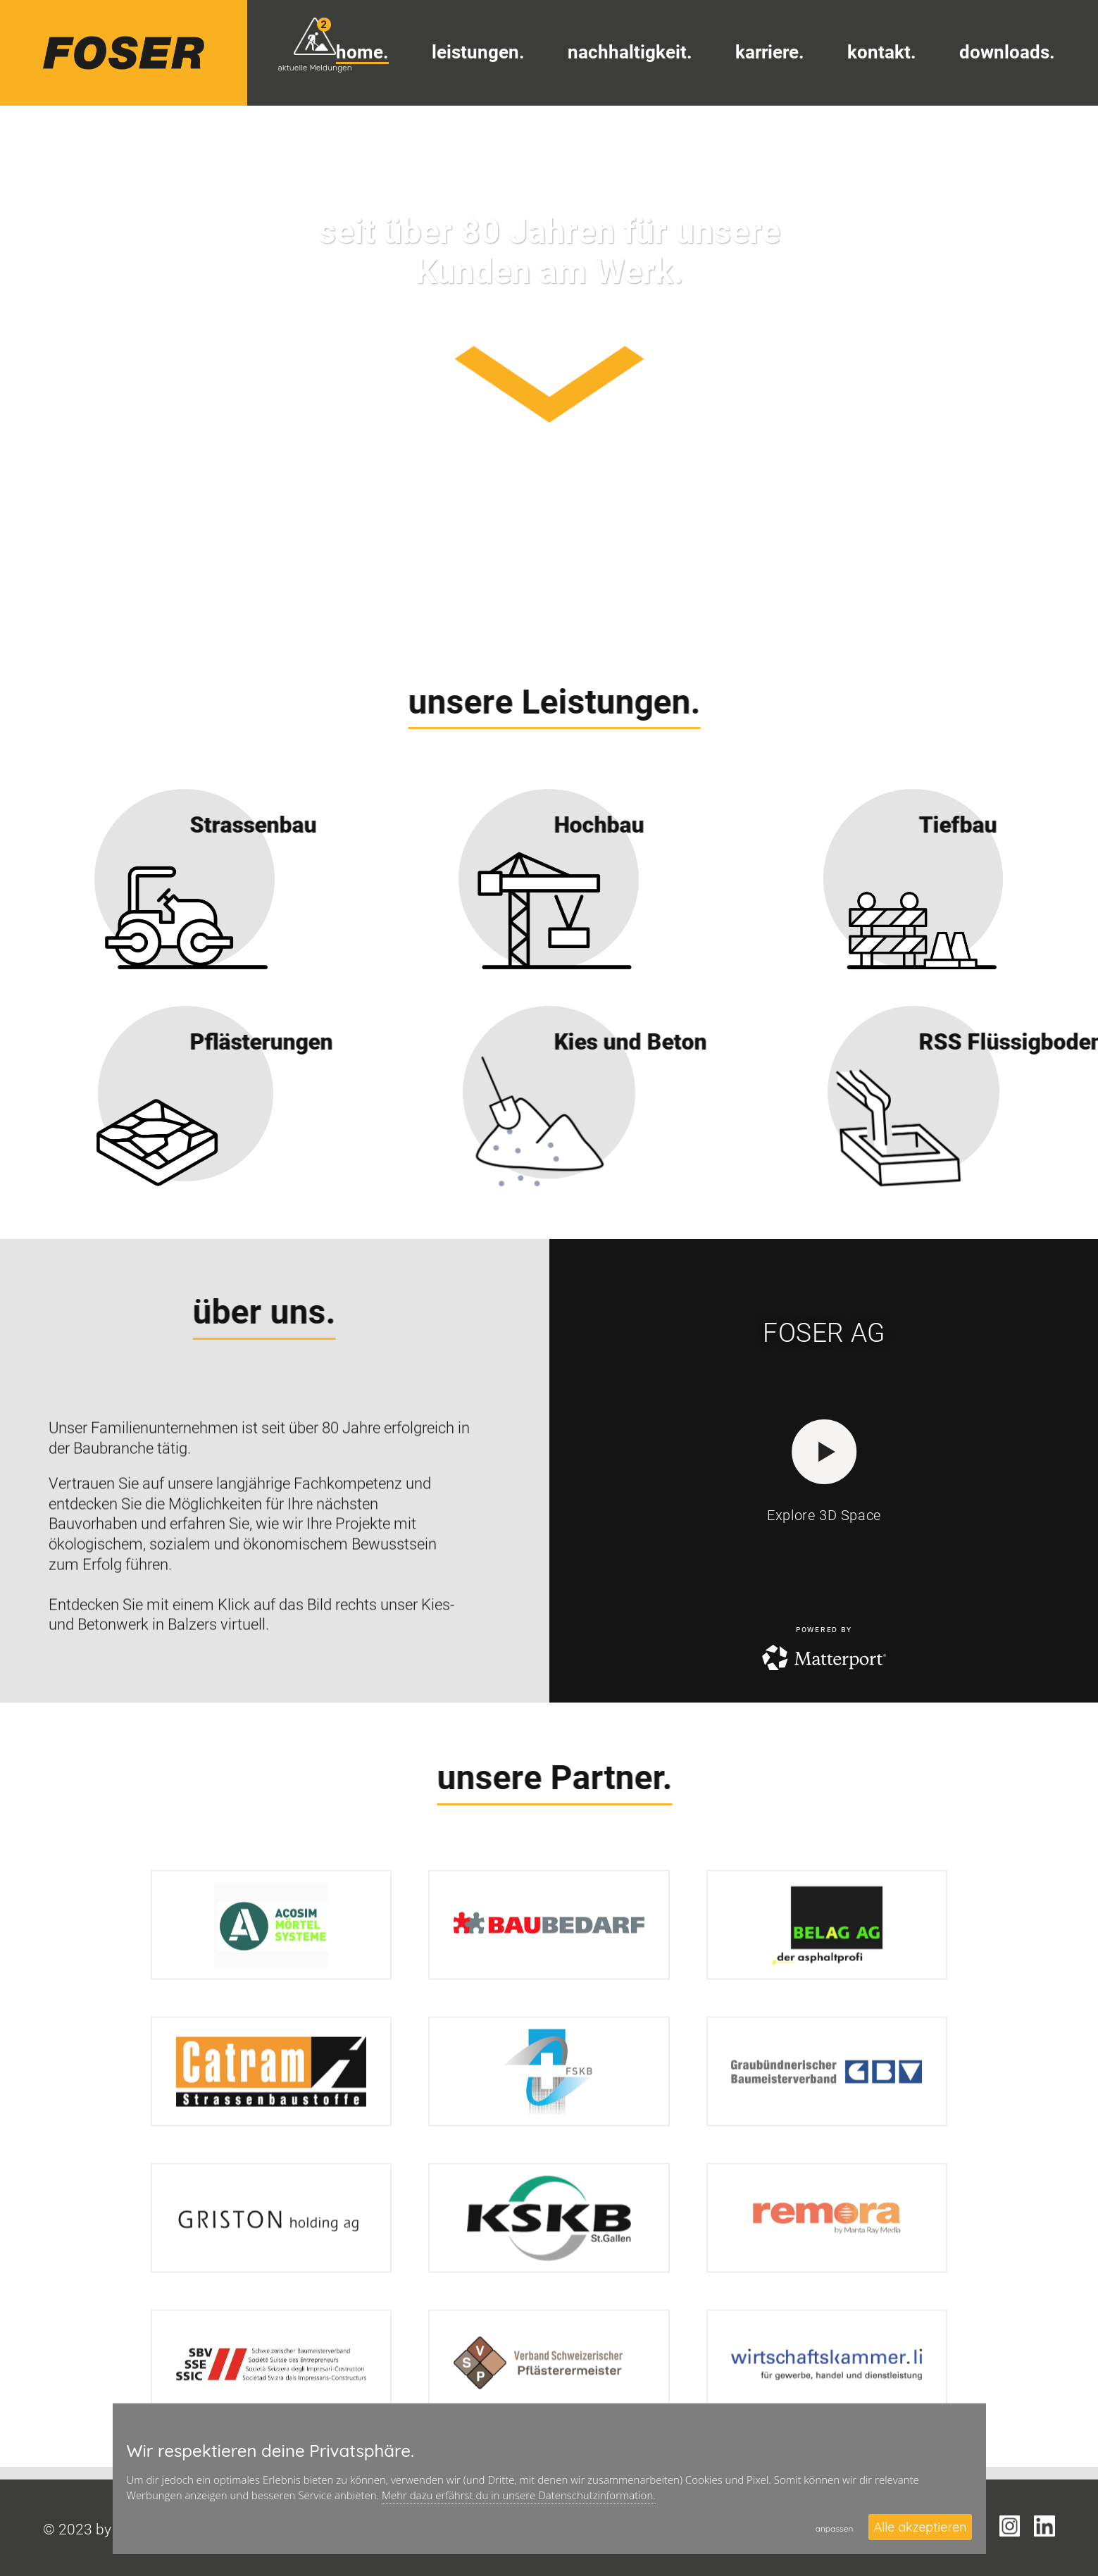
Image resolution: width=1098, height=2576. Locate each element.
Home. (362, 52)
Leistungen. (478, 52)
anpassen (835, 2528)
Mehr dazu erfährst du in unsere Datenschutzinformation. (519, 2495)
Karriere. (769, 52)
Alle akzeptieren (919, 2527)
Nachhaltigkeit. (630, 52)
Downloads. (1007, 52)
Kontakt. (881, 52)
